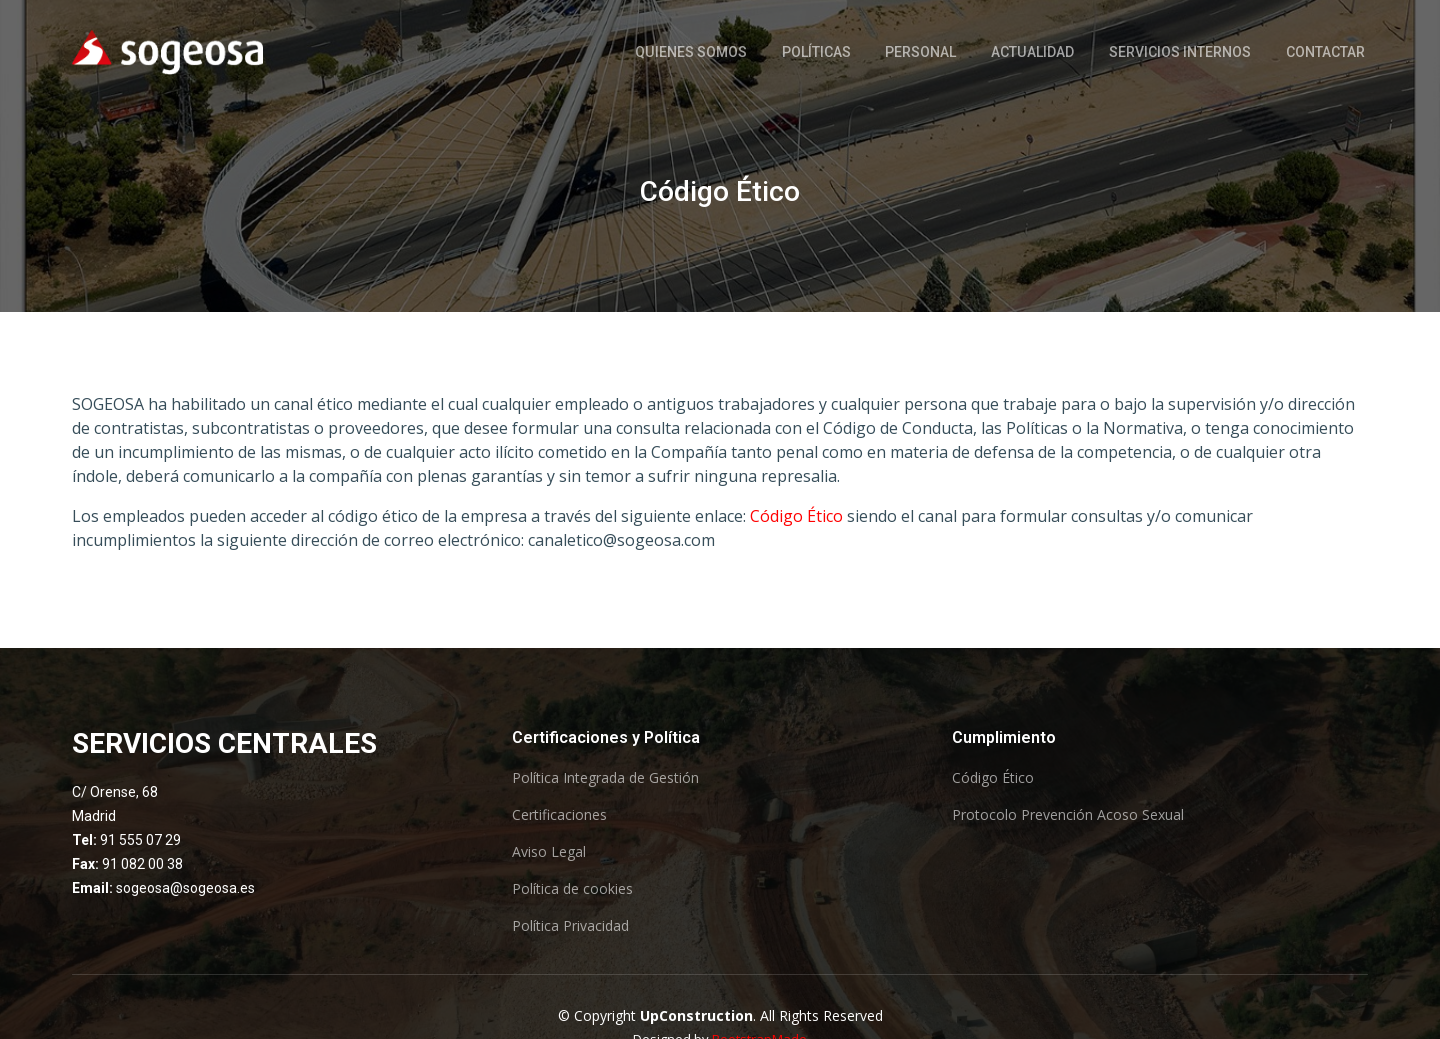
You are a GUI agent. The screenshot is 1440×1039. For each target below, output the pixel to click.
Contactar (1325, 52)
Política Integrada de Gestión (605, 778)
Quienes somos (696, 52)
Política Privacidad (570, 926)
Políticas (820, 52)
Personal (924, 52)
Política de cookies (572, 889)
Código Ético (796, 516)
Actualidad (1035, 52)
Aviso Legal (549, 852)
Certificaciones (559, 815)
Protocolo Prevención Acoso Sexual (1068, 815)
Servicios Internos (1181, 52)
